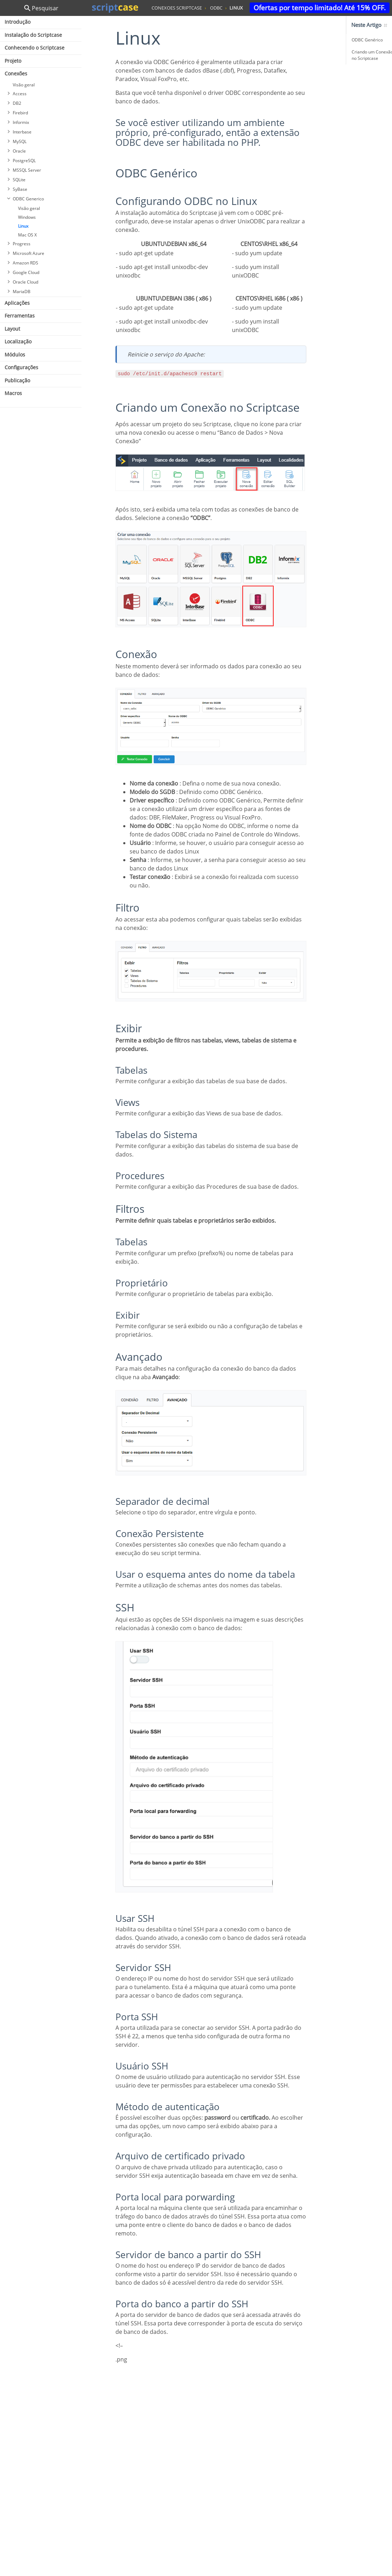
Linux (23, 226)
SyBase (20, 189)
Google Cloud (26, 272)
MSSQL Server (27, 170)
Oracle (19, 151)
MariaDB (21, 292)
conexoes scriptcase (177, 8)
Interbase (22, 132)
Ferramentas (20, 315)
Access (20, 94)
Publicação (17, 380)
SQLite (19, 180)
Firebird (20, 113)
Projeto (13, 60)
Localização (18, 341)
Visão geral (24, 85)
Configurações (21, 367)
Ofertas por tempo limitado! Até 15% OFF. (320, 7)
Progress (21, 244)
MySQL (20, 141)
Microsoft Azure (28, 253)
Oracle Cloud (25, 282)
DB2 (17, 103)
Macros (13, 393)
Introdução (17, 21)
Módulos (15, 354)
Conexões (16, 73)
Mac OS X (27, 235)
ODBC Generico (28, 199)
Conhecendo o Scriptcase (34, 47)
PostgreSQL (24, 161)
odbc (216, 8)
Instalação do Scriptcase (33, 35)
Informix (21, 122)
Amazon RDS (25, 263)
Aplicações (17, 302)
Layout (12, 328)
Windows (27, 217)
